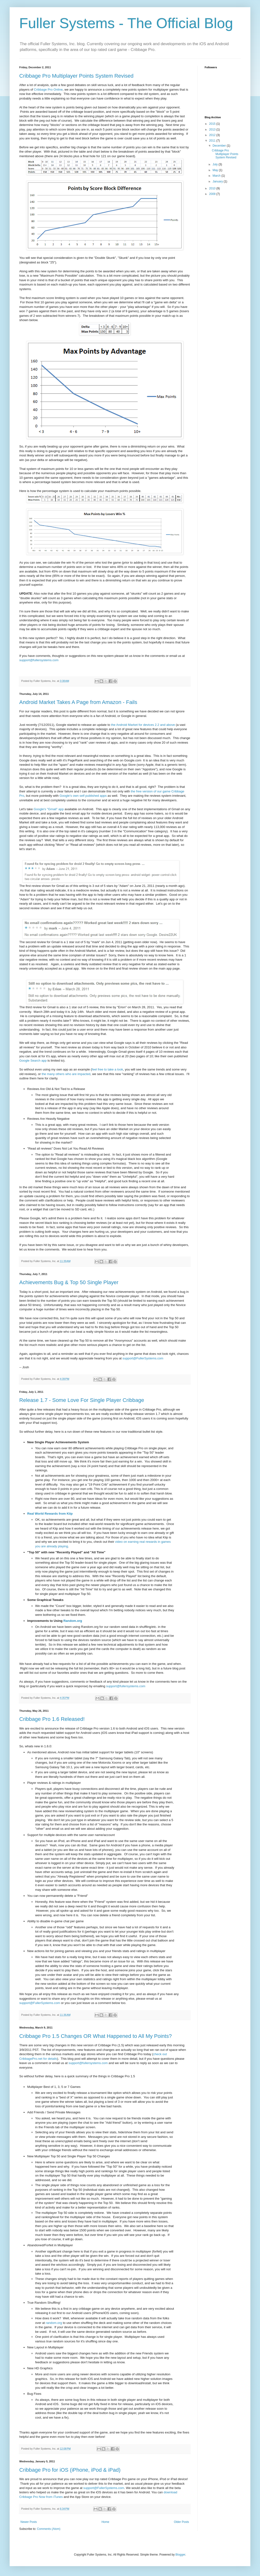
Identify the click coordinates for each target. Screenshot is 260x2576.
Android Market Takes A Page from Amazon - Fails (78, 702)
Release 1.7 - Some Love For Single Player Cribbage (81, 1400)
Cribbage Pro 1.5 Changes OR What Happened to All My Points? (95, 2036)
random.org (54, 2323)
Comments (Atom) (48, 2529)
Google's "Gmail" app (49, 809)
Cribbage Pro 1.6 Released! (52, 1719)
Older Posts (181, 2522)
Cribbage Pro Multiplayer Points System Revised (76, 76)
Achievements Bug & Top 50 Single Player (68, 1282)
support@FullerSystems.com (143, 1358)
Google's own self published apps (83, 795)
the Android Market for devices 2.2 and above (143, 725)
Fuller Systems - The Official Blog (126, 23)
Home (105, 2522)
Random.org (72, 1621)
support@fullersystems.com (38, 660)
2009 (212, 194)
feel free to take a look (107, 1069)
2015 (212, 123)
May (216, 170)
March (217, 175)
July (216, 164)
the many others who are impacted (66, 1074)
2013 (212, 129)
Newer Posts (28, 2522)
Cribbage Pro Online (48, 89)
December (220, 145)
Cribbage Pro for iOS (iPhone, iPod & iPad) (70, 2470)
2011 (212, 140)
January (218, 181)
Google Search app (33, 1060)
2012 (212, 135)
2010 (212, 188)
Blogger (180, 2554)
